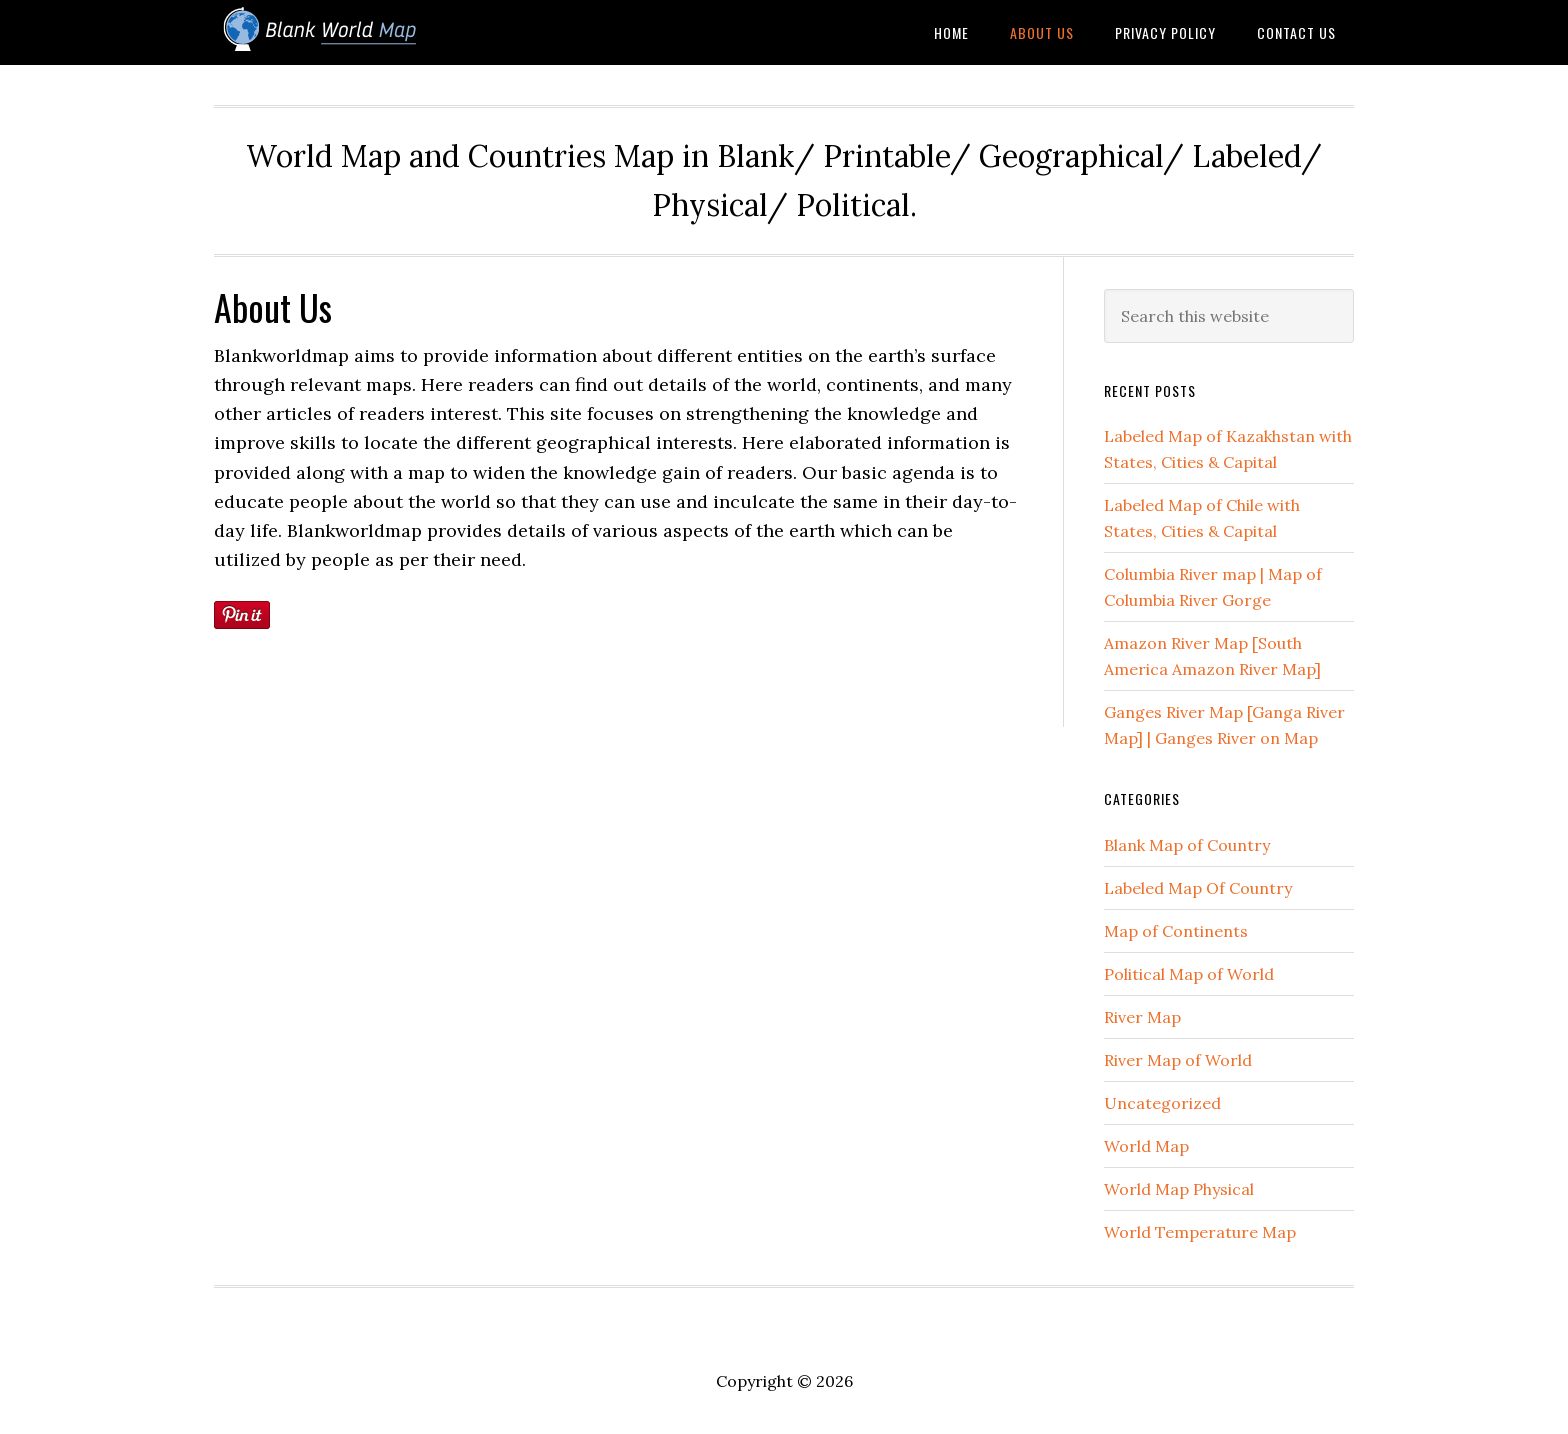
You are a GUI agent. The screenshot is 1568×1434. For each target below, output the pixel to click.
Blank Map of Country (1187, 845)
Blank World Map (374, 32)
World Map (1146, 1146)
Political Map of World (1189, 974)
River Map (1142, 1017)
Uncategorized (1162, 1103)
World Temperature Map (1200, 1232)
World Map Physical (1179, 1189)
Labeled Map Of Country (1198, 888)
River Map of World (1178, 1060)
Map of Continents (1176, 931)
